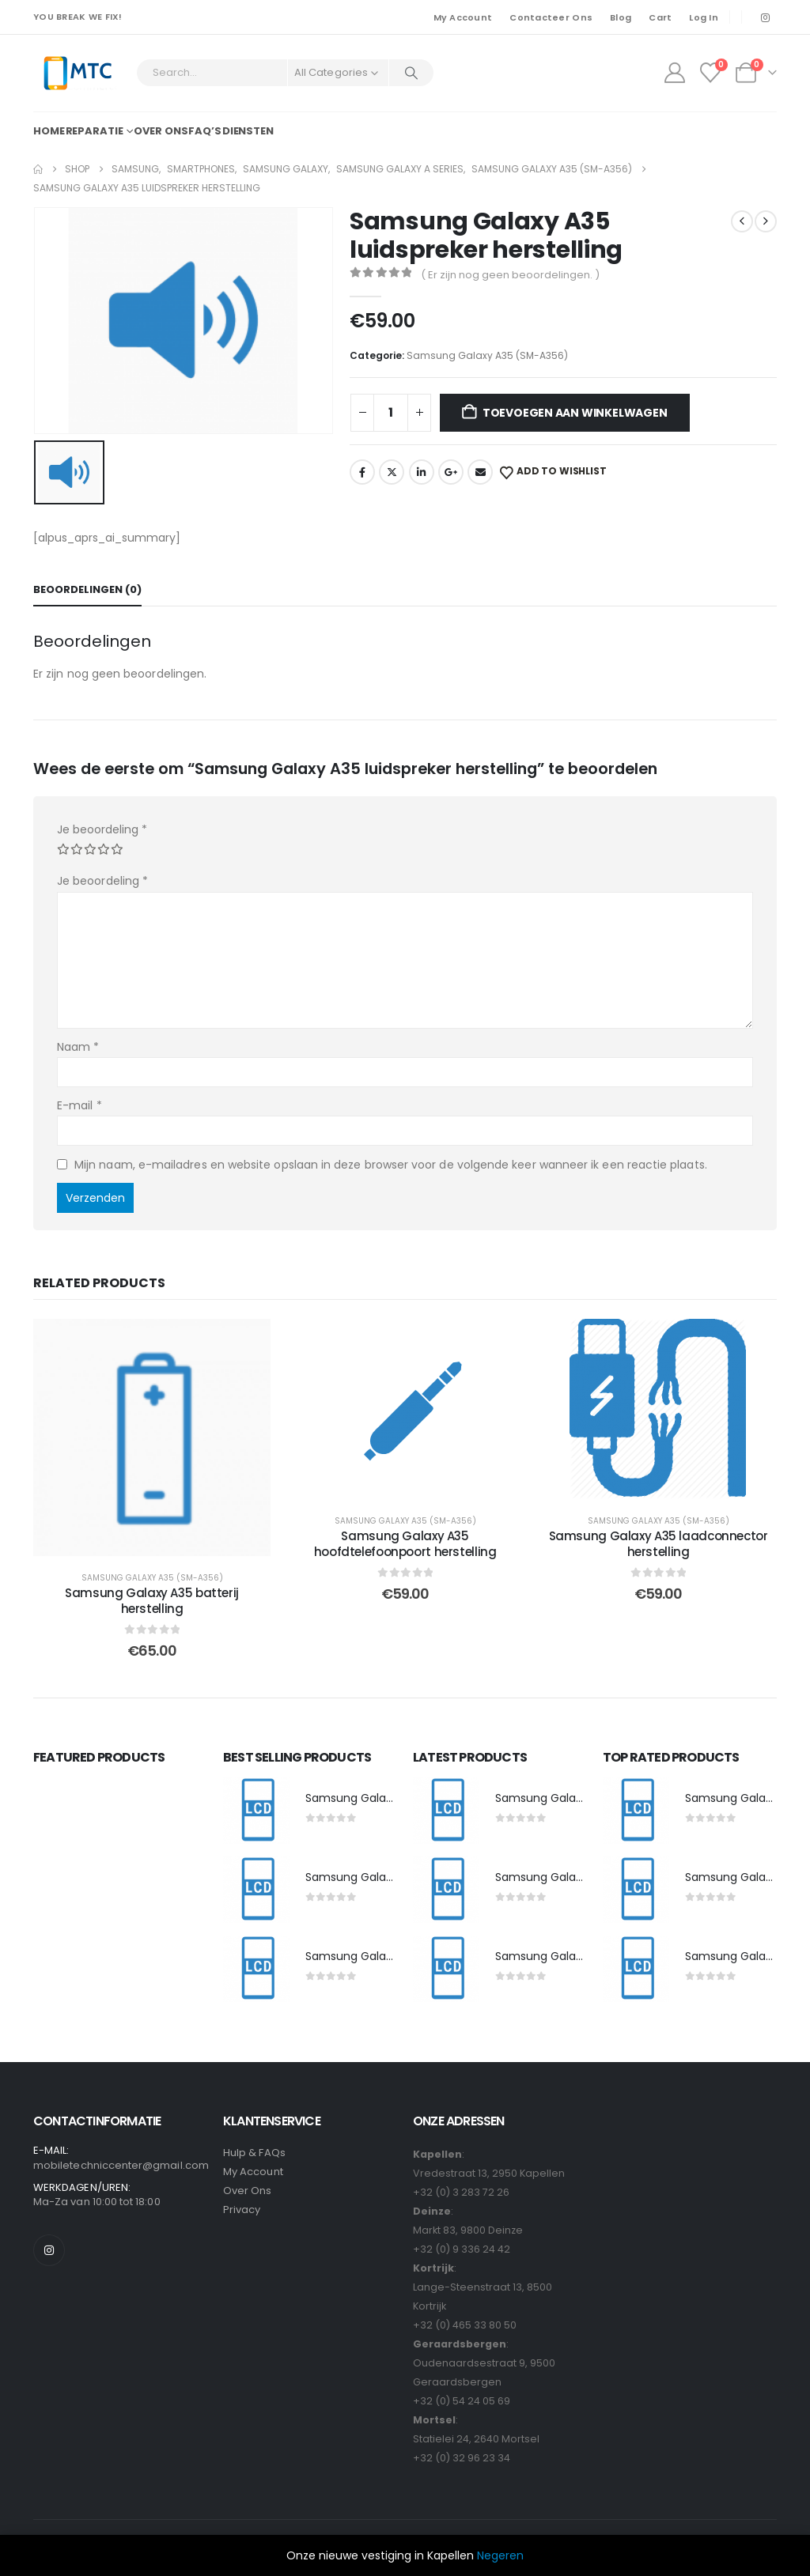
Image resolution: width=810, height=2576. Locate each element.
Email (480, 472)
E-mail (79, 1105)
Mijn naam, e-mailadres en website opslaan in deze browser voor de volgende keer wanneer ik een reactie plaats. (390, 1165)
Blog (620, 17)
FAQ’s (204, 130)
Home (49, 130)
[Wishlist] (710, 72)
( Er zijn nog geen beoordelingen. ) (510, 274)
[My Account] (674, 72)
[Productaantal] (390, 413)
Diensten (248, 130)
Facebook (362, 472)
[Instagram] (765, 17)
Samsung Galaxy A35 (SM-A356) (487, 355)
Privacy (241, 2209)
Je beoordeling (102, 829)
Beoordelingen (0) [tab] (87, 589)
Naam (78, 1047)
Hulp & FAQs (254, 2152)
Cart (660, 17)
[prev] (742, 221)
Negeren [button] (500, 2555)
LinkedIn (421, 472)
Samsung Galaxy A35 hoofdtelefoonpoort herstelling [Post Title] (405, 1544)
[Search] (411, 72)
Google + (451, 472)
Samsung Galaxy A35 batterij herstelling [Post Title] (152, 1601)
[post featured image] (256, 1810)
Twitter (391, 472)
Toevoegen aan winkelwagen (575, 413)
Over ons (160, 130)
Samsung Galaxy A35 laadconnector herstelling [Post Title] (658, 1544)
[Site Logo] (77, 73)
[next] (766, 221)
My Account (463, 17)
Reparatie (94, 130)
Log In (703, 17)
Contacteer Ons (550, 17)
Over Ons (247, 2190)
